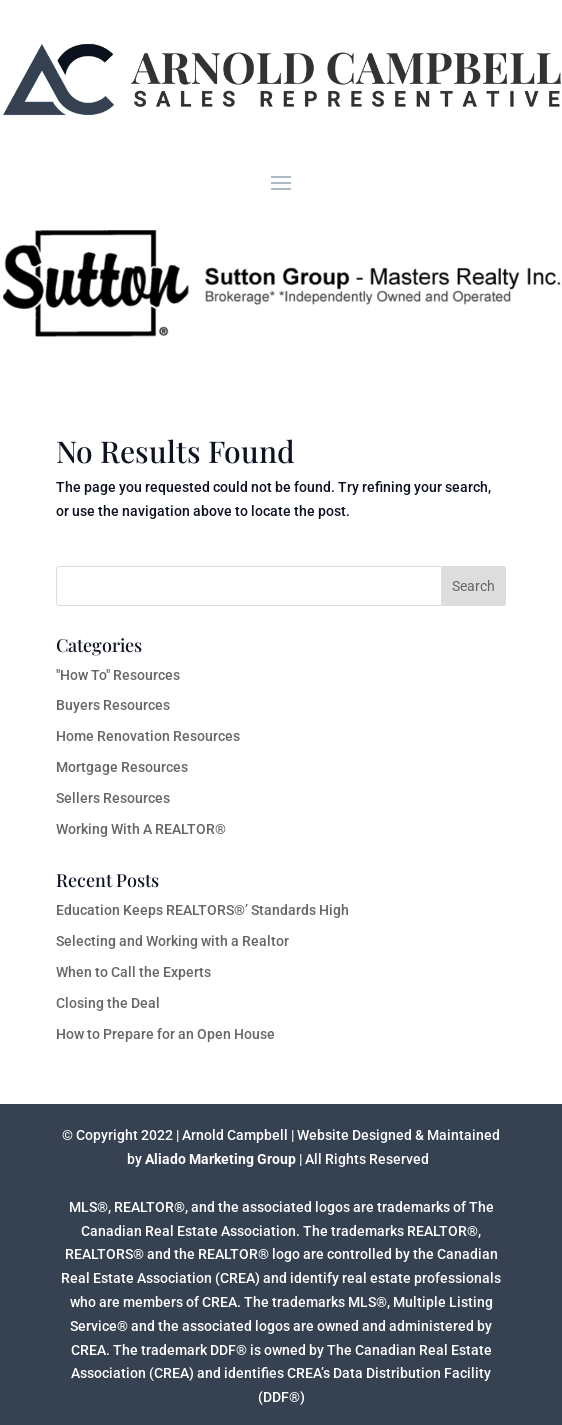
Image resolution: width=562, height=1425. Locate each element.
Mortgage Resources (122, 767)
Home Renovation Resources (148, 736)
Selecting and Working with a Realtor (172, 941)
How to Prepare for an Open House (165, 1034)
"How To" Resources (118, 675)
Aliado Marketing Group (220, 1159)
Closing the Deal (108, 1003)
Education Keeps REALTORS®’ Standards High (202, 910)
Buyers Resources (113, 705)
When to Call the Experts (133, 972)
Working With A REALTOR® (141, 829)
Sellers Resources (113, 798)
